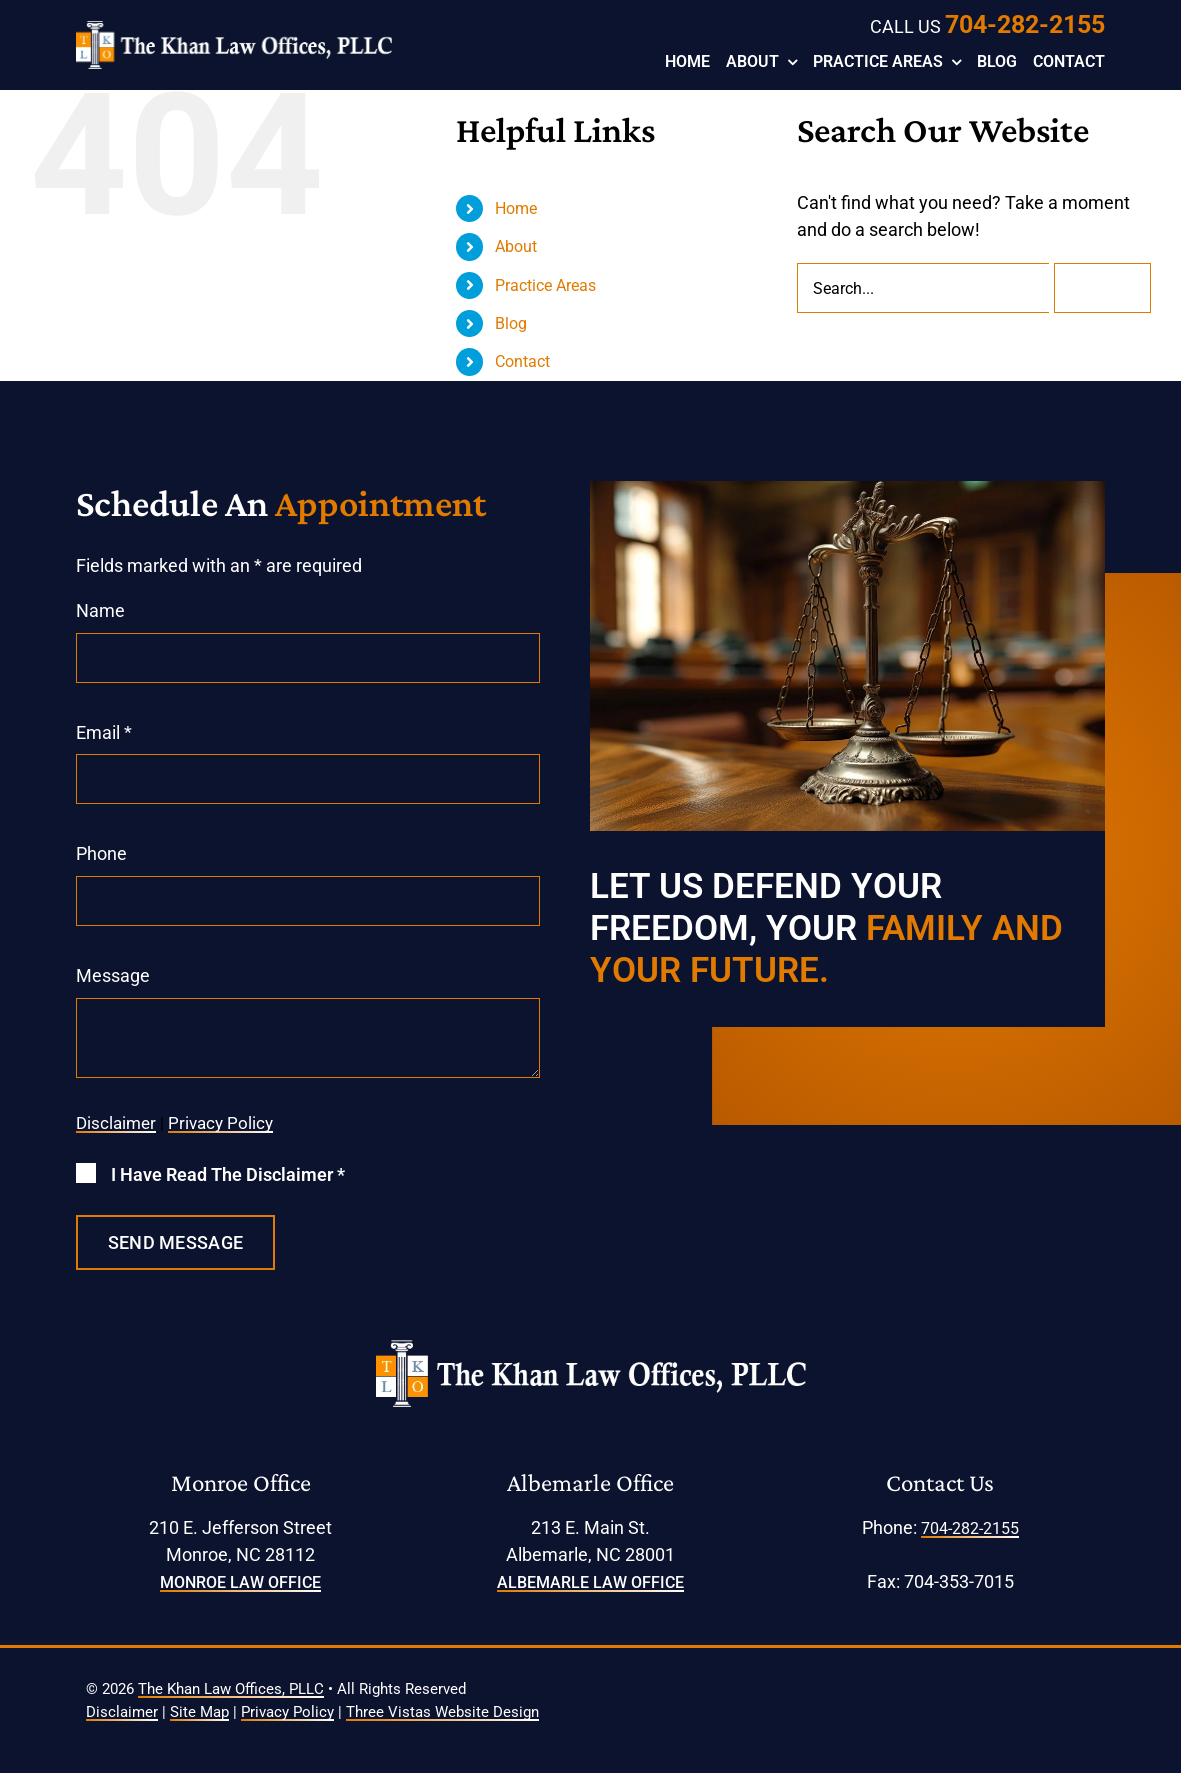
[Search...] (923, 288)
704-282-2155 (1025, 24)
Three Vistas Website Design (442, 1712)
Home (516, 208)
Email (104, 732)
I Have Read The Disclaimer (228, 1174)
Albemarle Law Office (590, 1582)
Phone (101, 853)
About (516, 246)
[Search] (1102, 288)
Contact (522, 361)
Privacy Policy (220, 1123)
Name (100, 610)
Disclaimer (116, 1123)
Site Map (199, 1712)
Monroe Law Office (240, 1582)
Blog (511, 323)
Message (113, 975)
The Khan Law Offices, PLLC (231, 1689)
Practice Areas (545, 285)
